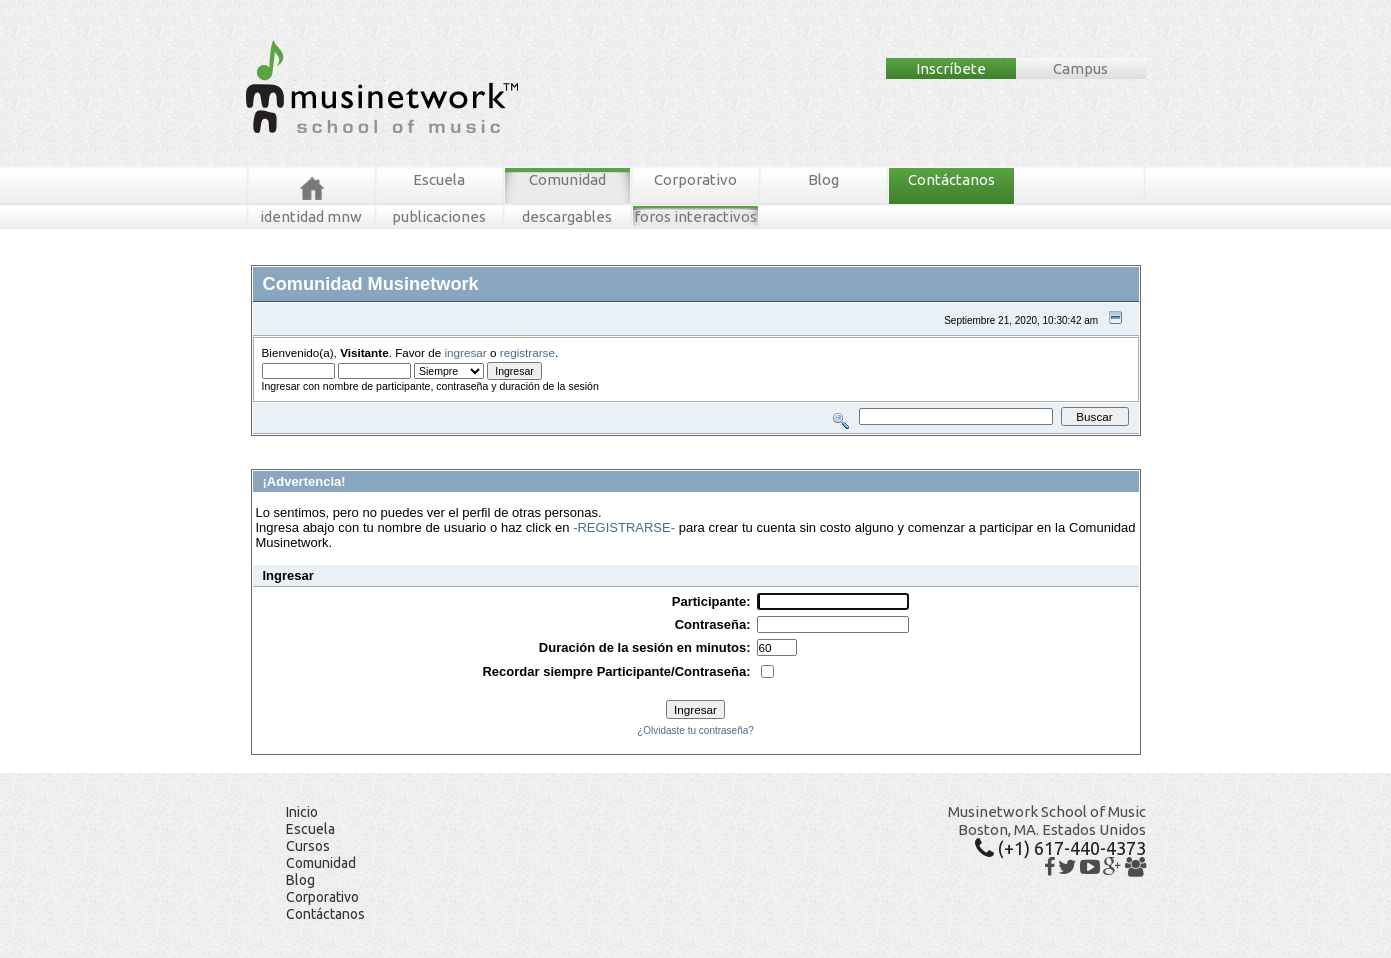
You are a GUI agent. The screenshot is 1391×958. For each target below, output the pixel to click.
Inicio (302, 812)
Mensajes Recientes (368, 443)
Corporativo (695, 179)
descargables (567, 216)
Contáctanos (951, 179)
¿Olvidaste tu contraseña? (695, 730)
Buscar (438, 443)
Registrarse (603, 443)
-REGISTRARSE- (624, 527)
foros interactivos (695, 216)
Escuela (439, 179)
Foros (294, 443)
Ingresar (549, 443)
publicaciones (439, 216)
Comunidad (567, 179)
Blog (823, 179)
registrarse (527, 352)
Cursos (308, 846)
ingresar (466, 352)
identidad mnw (311, 216)
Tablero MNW (492, 443)
